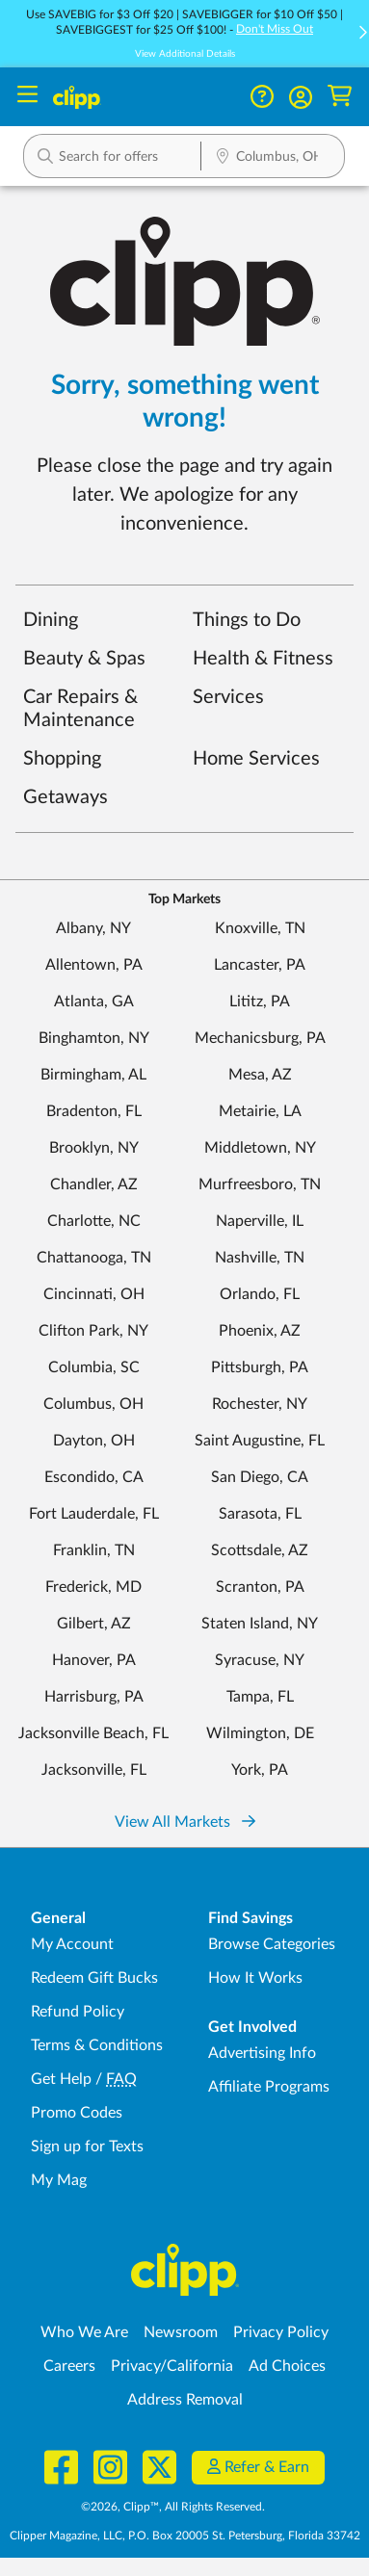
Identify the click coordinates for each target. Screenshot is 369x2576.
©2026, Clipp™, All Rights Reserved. (173, 2506)
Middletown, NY (260, 1148)
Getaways (65, 797)
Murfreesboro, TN (259, 1184)
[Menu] (27, 97)
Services (228, 697)
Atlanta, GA (94, 1001)
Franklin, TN (94, 1550)
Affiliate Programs (268, 2087)
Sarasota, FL (260, 1514)
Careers (69, 2366)
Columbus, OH (93, 1404)
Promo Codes (76, 2113)
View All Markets (185, 1822)
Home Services (256, 758)
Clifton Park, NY (93, 1331)
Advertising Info (262, 2053)
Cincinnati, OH (94, 1294)
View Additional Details (185, 54)
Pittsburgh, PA (259, 1367)
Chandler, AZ (94, 1184)
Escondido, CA (94, 1477)
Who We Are (84, 2332)
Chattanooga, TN (94, 1257)
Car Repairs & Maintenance (80, 709)
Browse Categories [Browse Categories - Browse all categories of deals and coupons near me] (271, 1944)
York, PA (259, 1770)
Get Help (61, 2079)
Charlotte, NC (94, 1221)
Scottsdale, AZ (259, 1550)
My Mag (59, 2180)
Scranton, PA (260, 1587)
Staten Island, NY (259, 1623)
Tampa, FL (260, 1696)
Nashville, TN (259, 1257)
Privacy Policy (281, 2332)
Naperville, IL (259, 1221)
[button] (300, 97)
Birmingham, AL (93, 1074)
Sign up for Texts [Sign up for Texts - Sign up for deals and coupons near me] (87, 2146)
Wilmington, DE (260, 1733)
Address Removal (185, 2399)
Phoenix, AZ (260, 1331)
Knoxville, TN (260, 928)
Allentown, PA (94, 965)
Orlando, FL (260, 1294)
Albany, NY (93, 928)
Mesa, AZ (260, 1074)
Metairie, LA (260, 1111)
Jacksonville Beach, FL (93, 1733)
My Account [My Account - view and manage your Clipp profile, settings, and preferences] (72, 1944)
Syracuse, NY (259, 1660)
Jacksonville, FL (93, 1770)
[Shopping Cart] (340, 97)
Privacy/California (172, 2366)
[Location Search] (272, 157)
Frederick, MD (93, 1587)
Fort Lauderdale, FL (94, 1514)
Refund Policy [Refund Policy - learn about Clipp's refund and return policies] (77, 2011)
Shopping (62, 758)
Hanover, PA (94, 1660)
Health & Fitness (263, 658)
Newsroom (181, 2332)
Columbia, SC (94, 1367)
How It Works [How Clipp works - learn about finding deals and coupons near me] (255, 1978)
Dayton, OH (94, 1440)
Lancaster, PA (259, 965)
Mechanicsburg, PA (260, 1038)
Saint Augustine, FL (260, 1440)
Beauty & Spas (84, 658)
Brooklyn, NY (94, 1148)
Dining (50, 620)
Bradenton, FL (94, 1111)
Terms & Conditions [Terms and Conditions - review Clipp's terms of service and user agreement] (97, 2045)
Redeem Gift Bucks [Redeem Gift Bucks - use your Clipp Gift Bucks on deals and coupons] (94, 1978)
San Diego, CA (259, 1477)
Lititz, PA (259, 1001)
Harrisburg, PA (94, 1696)
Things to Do (247, 620)
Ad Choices (287, 2366)
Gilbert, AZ (94, 1623)
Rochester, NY (259, 1404)
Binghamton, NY (94, 1038)
